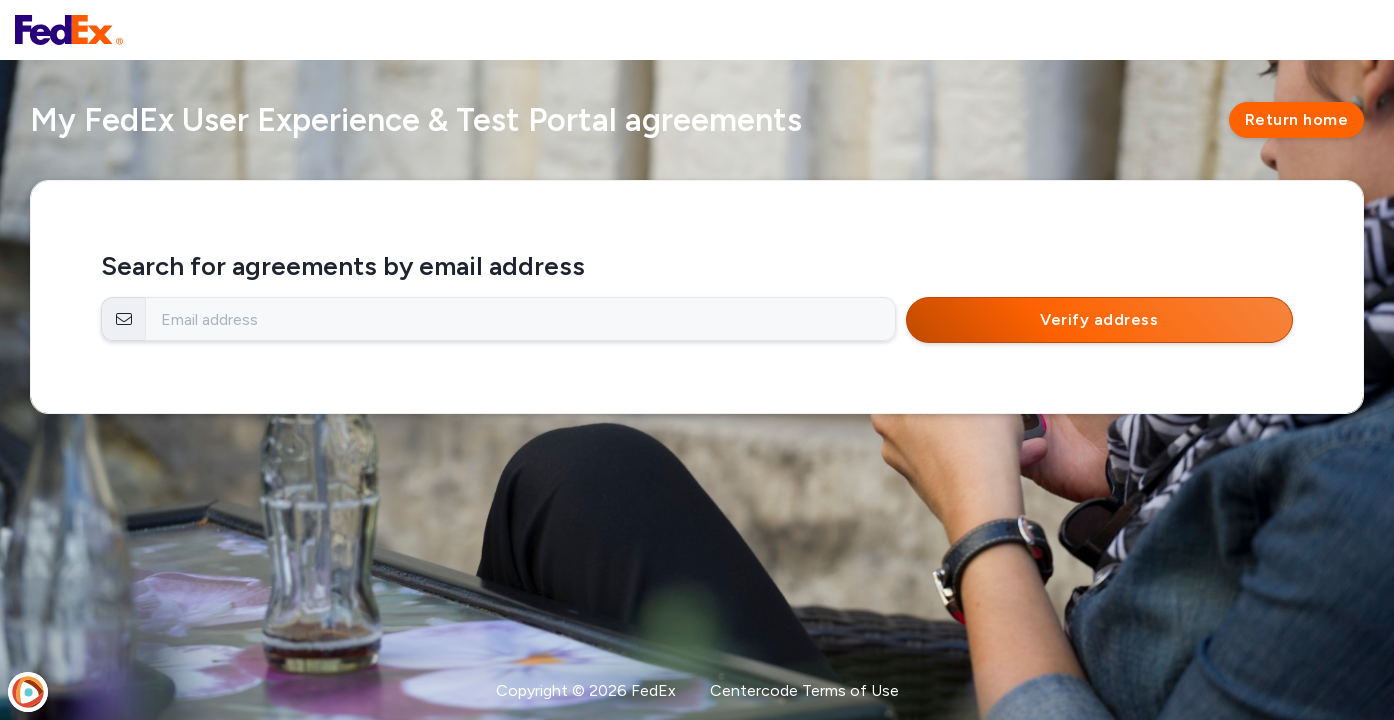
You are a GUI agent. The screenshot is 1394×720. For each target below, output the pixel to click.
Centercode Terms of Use (804, 690)
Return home (1296, 119)
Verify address (1099, 319)
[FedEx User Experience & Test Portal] (69, 30)
